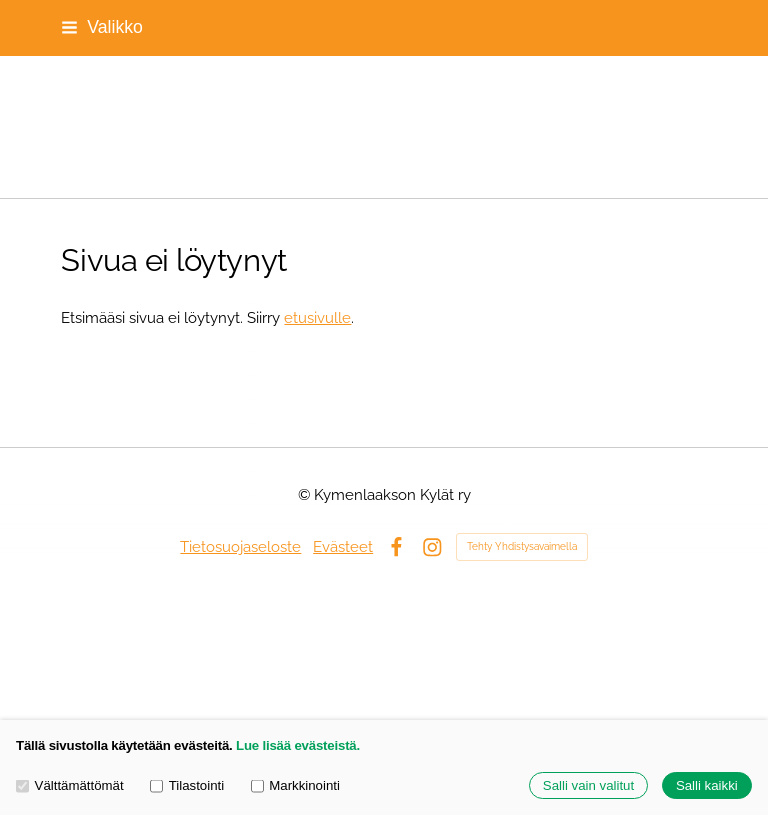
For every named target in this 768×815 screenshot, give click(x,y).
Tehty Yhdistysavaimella (522, 546)
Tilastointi (187, 785)
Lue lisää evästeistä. (298, 745)
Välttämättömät (70, 785)
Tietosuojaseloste (240, 546)
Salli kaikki (707, 785)
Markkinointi (295, 785)
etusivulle (317, 317)
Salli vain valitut (588, 785)
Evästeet (343, 546)
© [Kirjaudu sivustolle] (306, 494)
